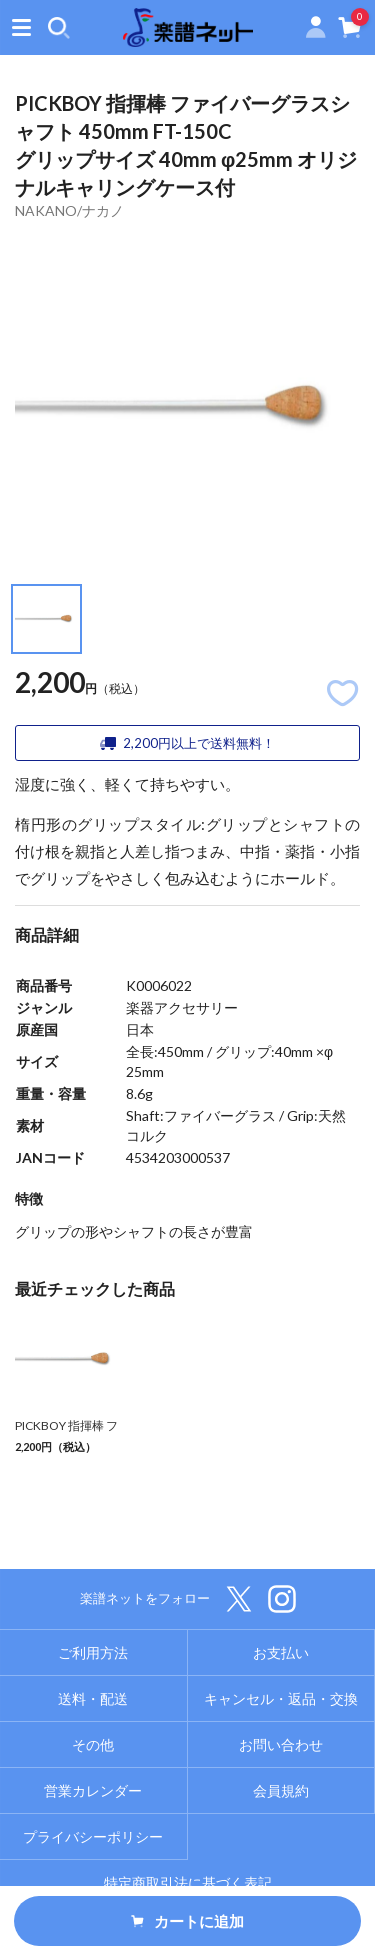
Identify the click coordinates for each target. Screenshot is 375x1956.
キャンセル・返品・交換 (281, 1698)
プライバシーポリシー (93, 1836)
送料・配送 (93, 1698)
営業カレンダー (93, 1790)
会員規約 (281, 1790)
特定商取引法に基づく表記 (188, 1882)
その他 (93, 1744)
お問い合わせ (281, 1744)
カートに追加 (188, 1921)
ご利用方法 (93, 1652)
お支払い (281, 1652)
